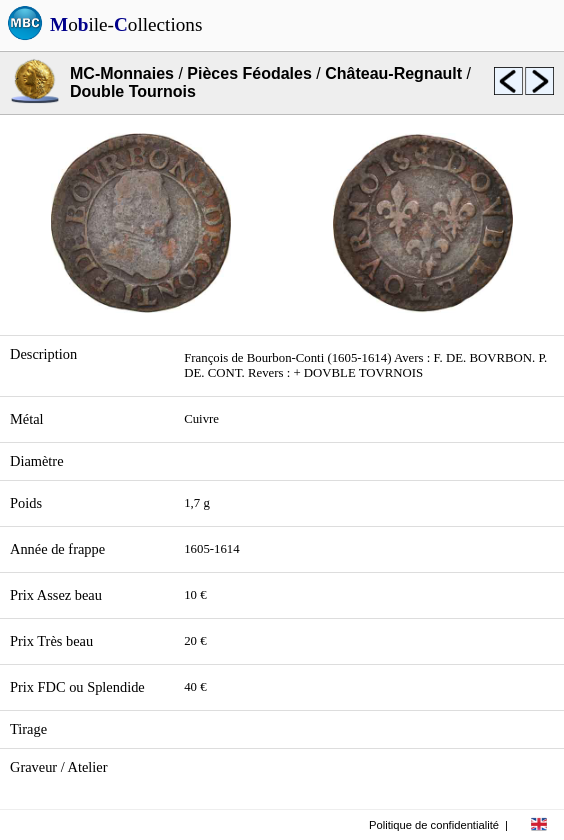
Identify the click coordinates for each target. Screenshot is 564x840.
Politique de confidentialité (434, 825)
